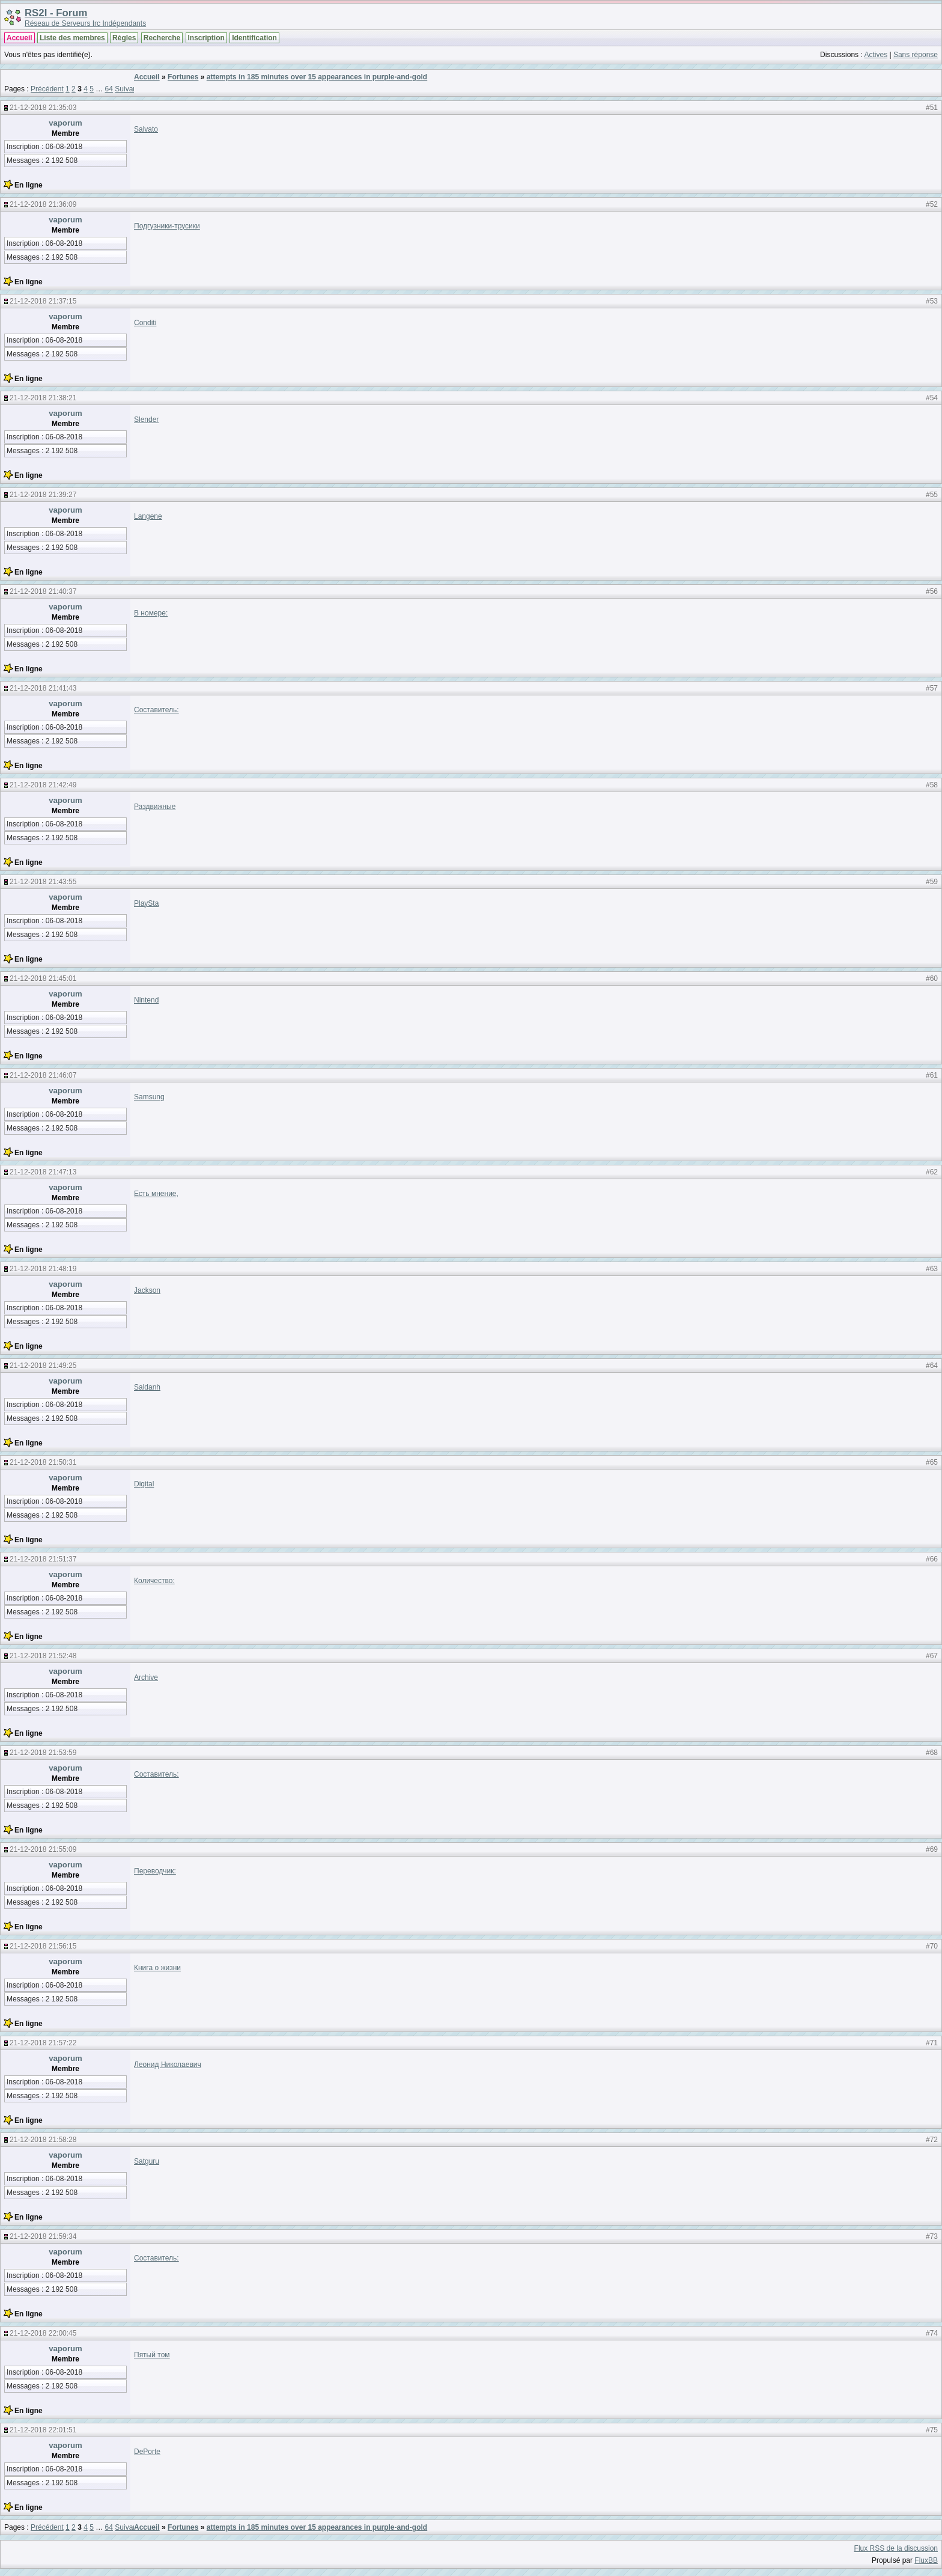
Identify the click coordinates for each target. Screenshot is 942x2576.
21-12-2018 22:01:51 (43, 2430)
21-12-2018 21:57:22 (43, 2043)
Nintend (146, 1000)
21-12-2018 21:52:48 (43, 1656)
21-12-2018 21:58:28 (43, 2139)
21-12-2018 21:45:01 (43, 978)
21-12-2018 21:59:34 (43, 2236)
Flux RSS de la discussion (896, 2548)
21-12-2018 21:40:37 (43, 591)
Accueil (19, 38)
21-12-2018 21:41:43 (43, 688)
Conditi (145, 323)
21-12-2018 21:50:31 (43, 1462)
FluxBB (926, 2560)
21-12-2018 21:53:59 (43, 1752)
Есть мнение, (156, 1193)
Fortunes (183, 77)
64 (109, 89)
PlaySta (146, 903)
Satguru (146, 2161)
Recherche (162, 38)
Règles (124, 38)
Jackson (147, 1290)
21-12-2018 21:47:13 (43, 1172)
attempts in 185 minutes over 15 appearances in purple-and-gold (317, 77)
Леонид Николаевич (167, 2064)
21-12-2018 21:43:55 (43, 881)
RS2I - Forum (56, 13)
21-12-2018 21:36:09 (43, 204)
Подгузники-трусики (167, 226)
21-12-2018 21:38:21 (43, 398)
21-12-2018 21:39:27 (43, 494)
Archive (146, 1677)
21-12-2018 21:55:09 (43, 1849)
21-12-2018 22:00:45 (43, 2333)
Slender (146, 419)
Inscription (206, 38)
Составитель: (156, 710)
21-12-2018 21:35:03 (43, 107)
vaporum (65, 122)
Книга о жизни (157, 1968)
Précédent (47, 89)
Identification (254, 38)
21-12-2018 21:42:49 (43, 785)
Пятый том (152, 2355)
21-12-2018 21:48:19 (43, 1269)
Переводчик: (155, 1871)
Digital (144, 1484)
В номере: (151, 613)
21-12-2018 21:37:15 (43, 301)
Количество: (154, 1580)
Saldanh (147, 1387)
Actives (875, 54)
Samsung (149, 1097)
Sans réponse (915, 54)
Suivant (127, 89)
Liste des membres (72, 38)
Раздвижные (154, 806)
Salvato (146, 129)
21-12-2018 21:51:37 (43, 1559)
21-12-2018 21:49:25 (43, 1365)
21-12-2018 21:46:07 (43, 1075)
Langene (148, 516)
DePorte (147, 2451)
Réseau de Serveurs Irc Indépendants (85, 23)
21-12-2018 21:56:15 (43, 1946)
